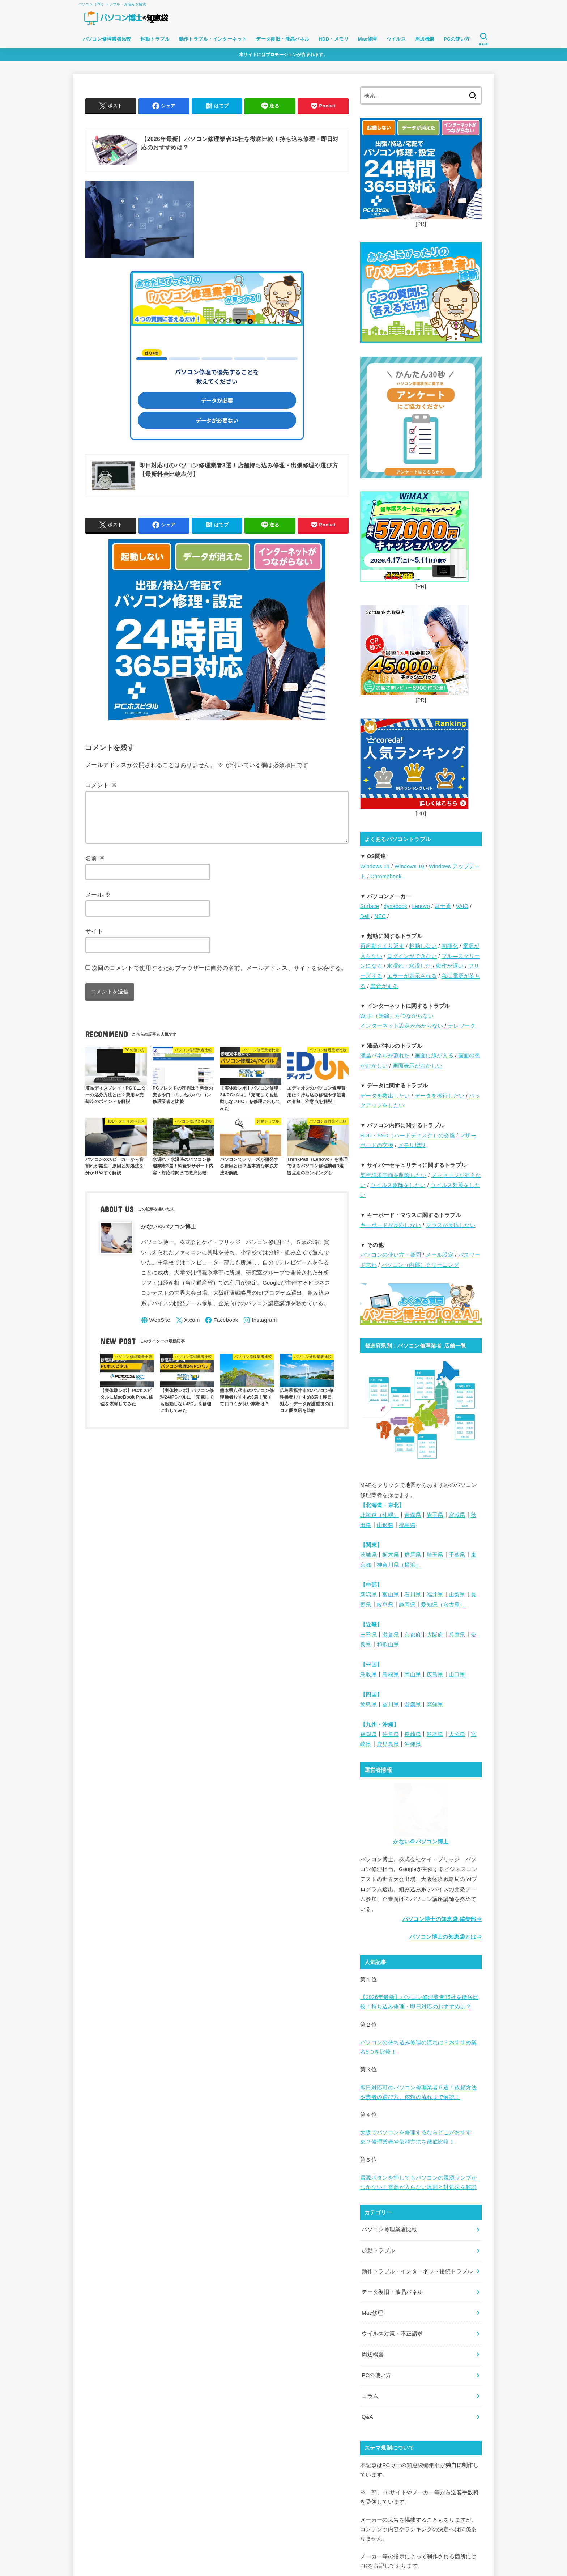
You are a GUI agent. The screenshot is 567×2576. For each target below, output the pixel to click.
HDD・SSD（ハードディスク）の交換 (407, 1135)
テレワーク (462, 1026)
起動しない (423, 946)
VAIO (462, 906)
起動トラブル (154, 39)
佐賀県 (390, 1734)
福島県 (407, 1525)
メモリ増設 (412, 1145)
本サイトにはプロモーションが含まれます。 (283, 54)
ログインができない (412, 956)
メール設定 (439, 1255)
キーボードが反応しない (390, 1225)
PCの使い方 (457, 39)
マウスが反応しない (451, 1225)
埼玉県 (435, 1555)
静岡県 (407, 1605)
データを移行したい (440, 1096)
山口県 (457, 1674)
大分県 (457, 1734)
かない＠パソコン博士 (421, 1842)
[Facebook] (221, 1328)
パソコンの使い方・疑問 (390, 1255)
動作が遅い (450, 966)
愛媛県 (412, 1704)
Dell (365, 916)
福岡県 (368, 1734)
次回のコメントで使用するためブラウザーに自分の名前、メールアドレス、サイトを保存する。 (219, 976)
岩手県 (435, 1515)
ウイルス (396, 39)
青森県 (412, 1515)
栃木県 (390, 1555)
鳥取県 (368, 1674)
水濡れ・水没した (409, 966)
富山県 (390, 1594)
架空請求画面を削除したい (393, 1175)
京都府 (412, 1635)
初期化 (450, 946)
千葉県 (457, 1555)
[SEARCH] (483, 39)
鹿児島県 (388, 1744)
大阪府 (435, 1635)
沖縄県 (412, 1744)
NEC (380, 916)
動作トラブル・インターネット (213, 39)
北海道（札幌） (379, 1515)
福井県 (435, 1594)
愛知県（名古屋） (443, 1605)
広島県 (435, 1674)
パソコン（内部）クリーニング (420, 1265)
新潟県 (368, 1594)
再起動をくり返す (382, 946)
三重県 (368, 1635)
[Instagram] (260, 1328)
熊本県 (435, 1734)
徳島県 (368, 1704)
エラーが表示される (412, 976)
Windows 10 (409, 866)
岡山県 (412, 1674)
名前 (95, 866)
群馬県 (412, 1555)
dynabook (395, 906)
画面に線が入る (434, 1055)
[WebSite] (155, 1328)
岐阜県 (385, 1605)
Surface (369, 906)
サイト (94, 940)
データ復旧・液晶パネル (283, 39)
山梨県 (457, 1594)
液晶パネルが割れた (385, 1055)
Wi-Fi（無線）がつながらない (397, 1016)
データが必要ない (217, 420)
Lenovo (421, 906)
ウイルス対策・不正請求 (392, 2334)
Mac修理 (367, 39)
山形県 (385, 1525)
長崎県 (412, 1734)
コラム (370, 2396)
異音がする (384, 986)
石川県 (412, 1594)
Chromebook (385, 876)
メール (98, 903)
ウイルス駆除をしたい (398, 1185)
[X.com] (188, 1328)
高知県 (435, 1704)
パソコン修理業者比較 (107, 39)
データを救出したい (385, 1096)
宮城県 (457, 1515)
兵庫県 (457, 1635)
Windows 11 (375, 866)
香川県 (390, 1704)
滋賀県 (390, 1635)
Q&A (367, 2417)
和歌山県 (388, 1644)
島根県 (390, 1674)
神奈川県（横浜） (399, 1565)
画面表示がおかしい (418, 1066)
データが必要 (217, 400)
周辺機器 (425, 39)
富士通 (443, 906)
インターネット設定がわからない (401, 1026)
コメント (101, 785)
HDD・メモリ (334, 39)
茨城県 (368, 1555)
